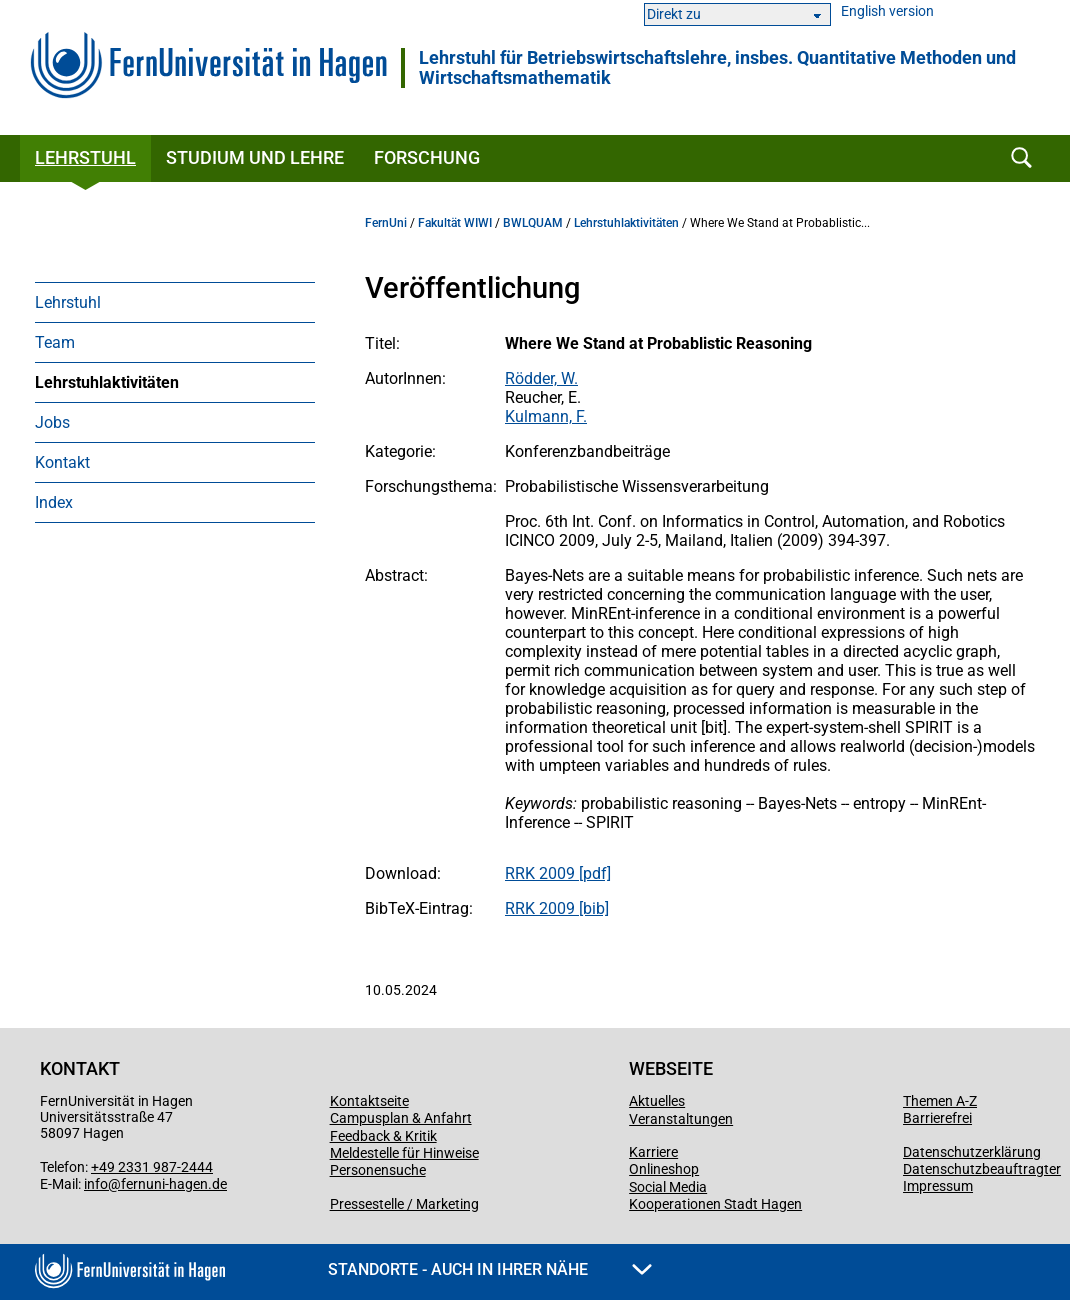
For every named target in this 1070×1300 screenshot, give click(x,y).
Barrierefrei (937, 1118)
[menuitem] (175, 302)
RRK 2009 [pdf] (558, 873)
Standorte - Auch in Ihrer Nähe (490, 1269)
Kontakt (62, 462)
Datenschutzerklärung (972, 1152)
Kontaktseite (369, 1101)
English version (887, 11)
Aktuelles (657, 1101)
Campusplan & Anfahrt (401, 1118)
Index (54, 502)
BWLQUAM (533, 223)
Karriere (653, 1152)
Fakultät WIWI (455, 223)
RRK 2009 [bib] (557, 908)
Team (55, 342)
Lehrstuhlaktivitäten (107, 382)
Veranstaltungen (681, 1119)
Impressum (938, 1186)
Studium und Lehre (255, 157)
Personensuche (378, 1170)
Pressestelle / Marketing (404, 1204)
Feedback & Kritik (383, 1136)
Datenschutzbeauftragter (982, 1169)
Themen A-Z (940, 1101)
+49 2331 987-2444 (152, 1167)
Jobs (52, 422)
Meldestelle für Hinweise (404, 1153)
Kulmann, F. (546, 416)
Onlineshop (664, 1169)
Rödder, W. (541, 378)
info (96, 1184)
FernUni (386, 223)
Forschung (427, 157)
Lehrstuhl (85, 157)
